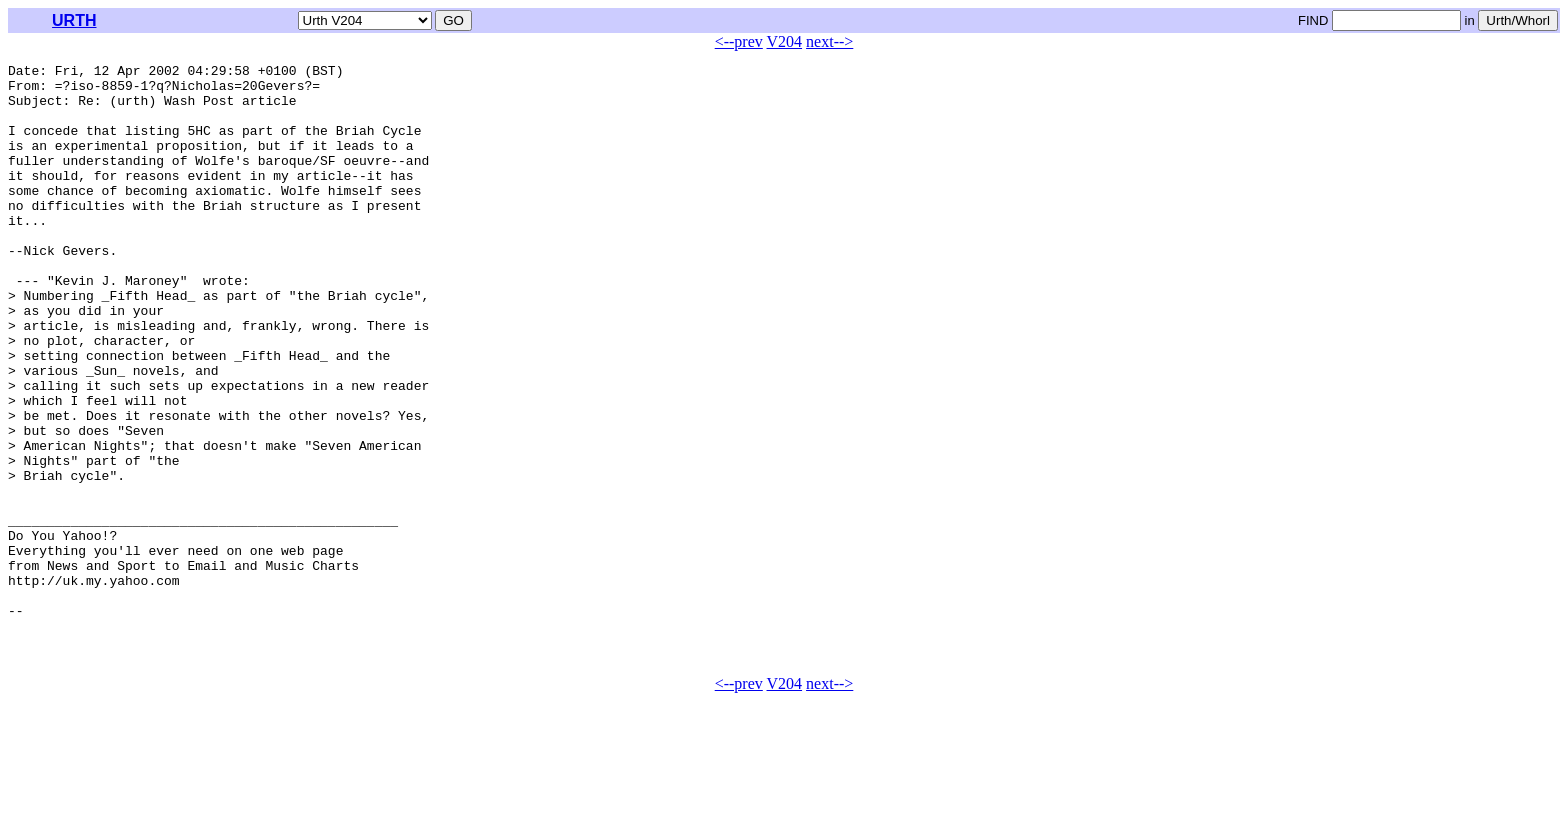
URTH (74, 20)
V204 (785, 41)
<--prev (739, 41)
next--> (829, 41)
